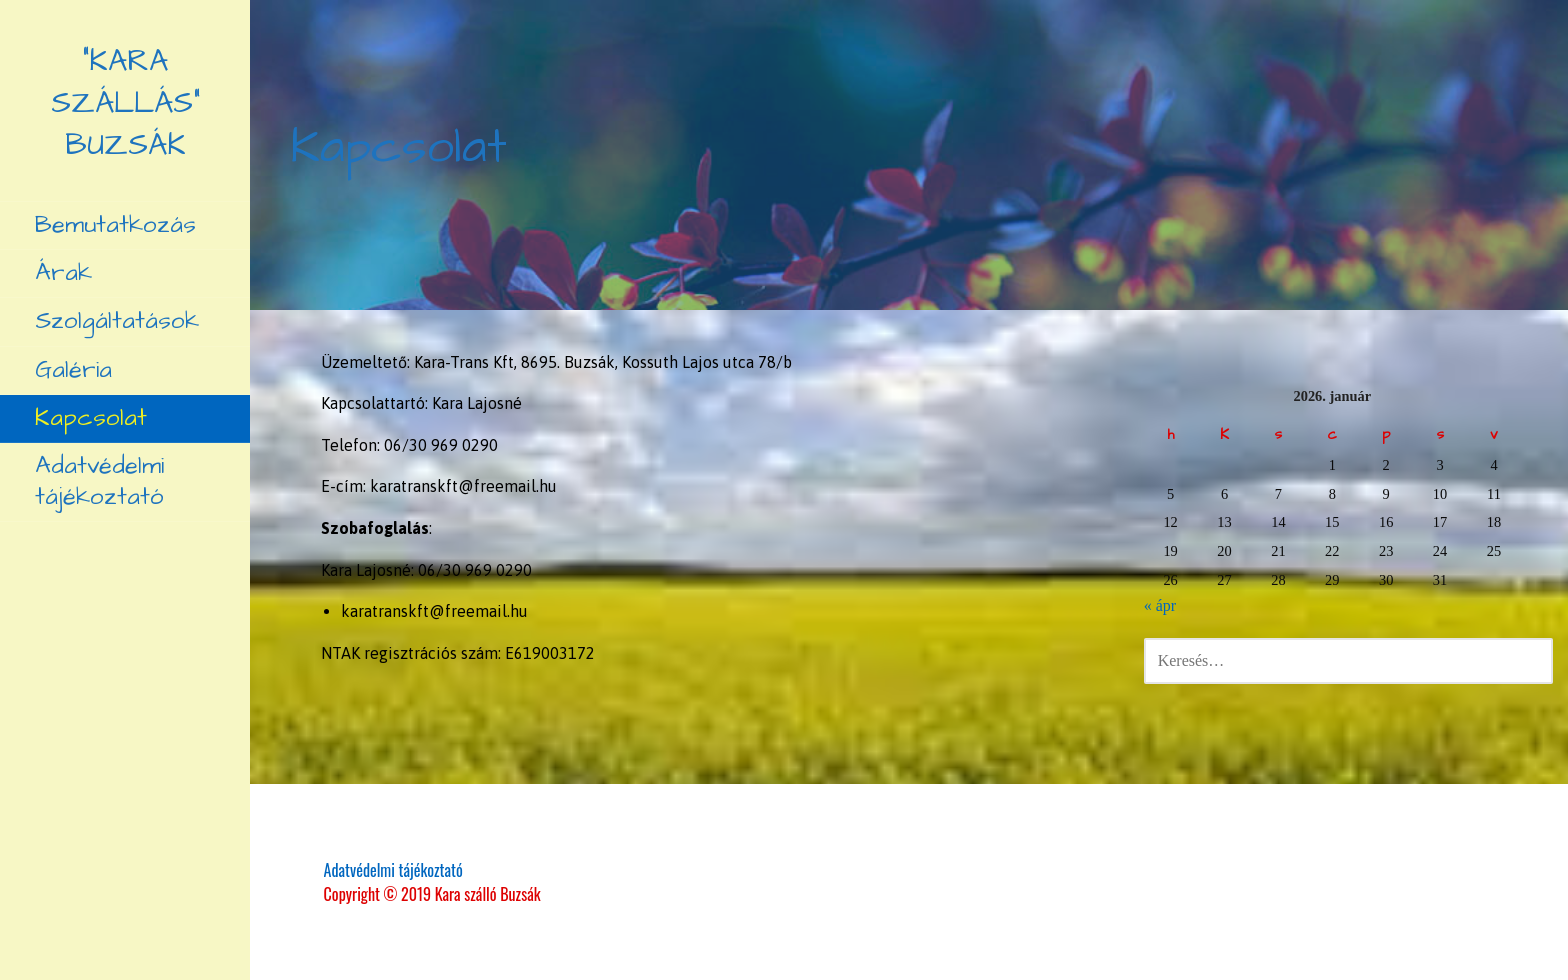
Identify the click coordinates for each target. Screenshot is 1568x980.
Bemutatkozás (115, 225)
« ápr (1160, 605)
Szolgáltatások (117, 321)
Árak (63, 273)
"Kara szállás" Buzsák (125, 103)
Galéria (73, 370)
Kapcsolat (91, 418)
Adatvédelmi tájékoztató (99, 481)
